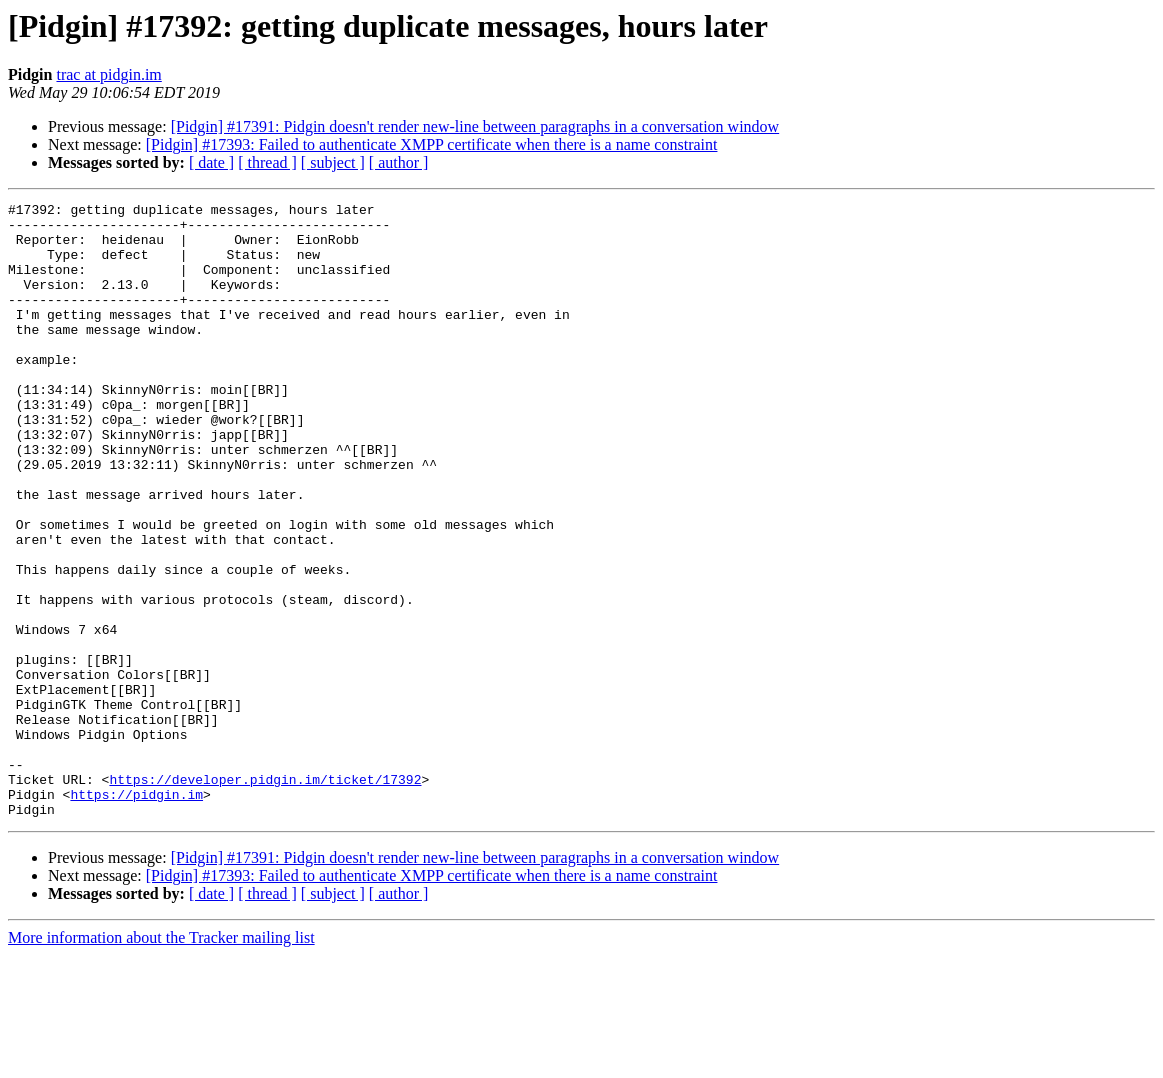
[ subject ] (333, 162)
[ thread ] (267, 162)
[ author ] (399, 162)
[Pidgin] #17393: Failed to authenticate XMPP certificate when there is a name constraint (432, 144)
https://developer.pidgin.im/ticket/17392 (265, 896)
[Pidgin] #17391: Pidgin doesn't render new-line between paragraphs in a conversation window (475, 126)
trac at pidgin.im (108, 74)
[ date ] (211, 162)
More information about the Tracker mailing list (161, 1060)
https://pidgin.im (136, 914)
